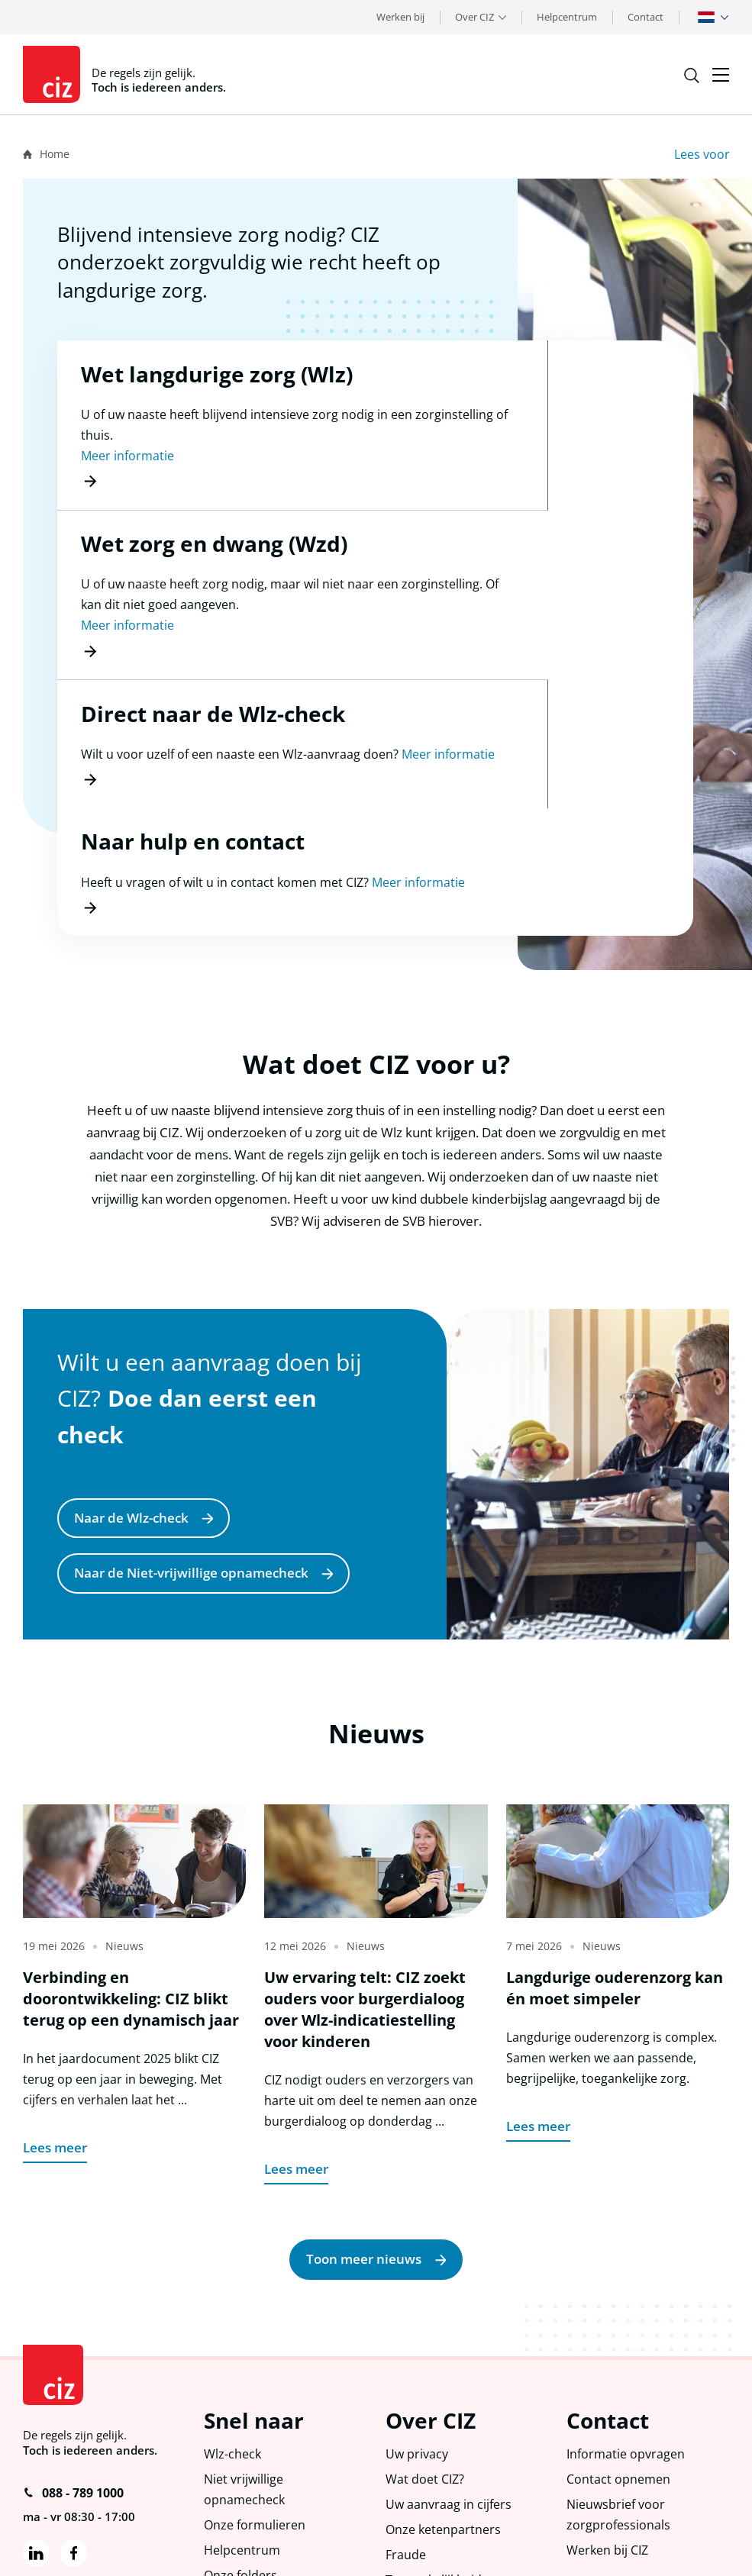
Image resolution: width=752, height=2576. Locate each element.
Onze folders (242, 2444)
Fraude (407, 2423)
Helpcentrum (567, 17)
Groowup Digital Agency (674, 2550)
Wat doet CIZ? (427, 2343)
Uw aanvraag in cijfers (450, 2369)
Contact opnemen (619, 2343)
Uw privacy (418, 2316)
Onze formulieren (257, 2391)
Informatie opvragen (627, 2316)
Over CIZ (474, 17)
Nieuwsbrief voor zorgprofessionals (619, 2380)
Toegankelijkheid (436, 2449)
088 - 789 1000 (73, 2352)
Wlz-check (233, 2316)
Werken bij (400, 17)
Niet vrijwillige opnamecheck (246, 2354)
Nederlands (706, 17)
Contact (645, 17)
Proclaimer (119, 2554)
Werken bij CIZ (610, 2418)
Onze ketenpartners (445, 2396)
